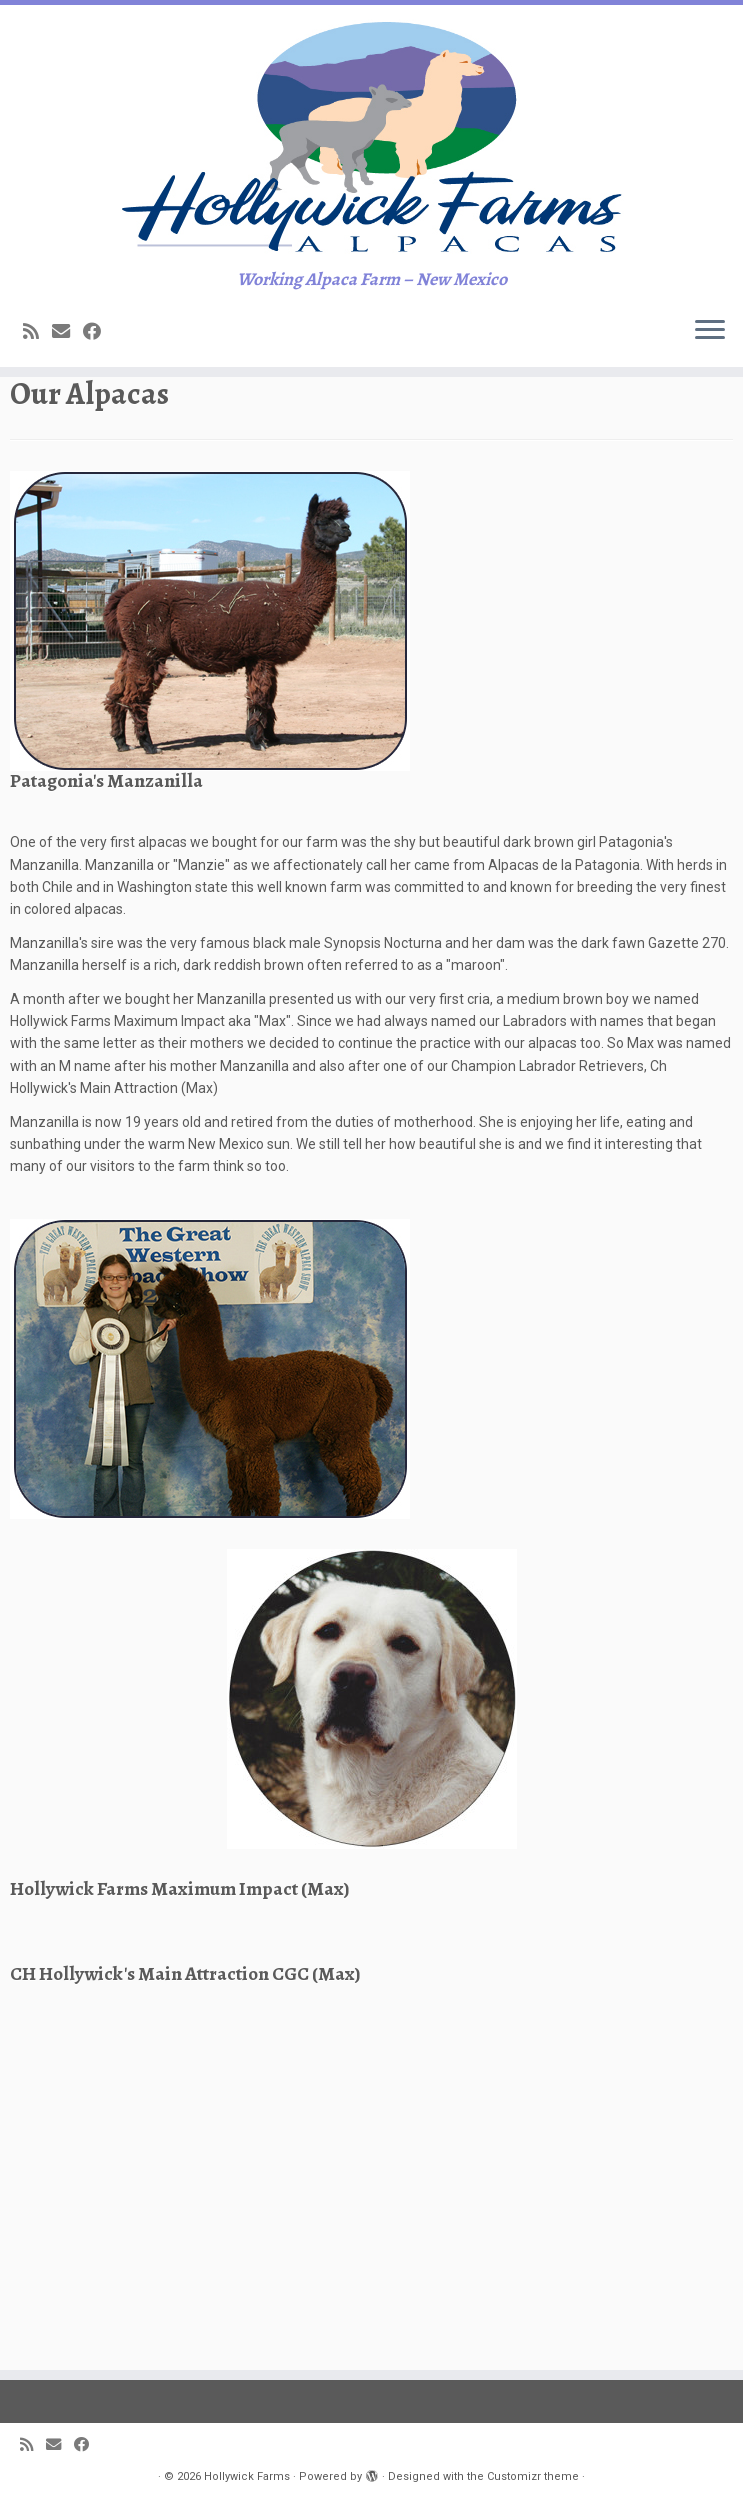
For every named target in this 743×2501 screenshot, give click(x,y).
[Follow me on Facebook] (98, 504)
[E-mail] (67, 504)
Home (29, 586)
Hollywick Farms (247, 2476)
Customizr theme (533, 2476)
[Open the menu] (710, 504)
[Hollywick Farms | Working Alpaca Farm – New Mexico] (371, 223)
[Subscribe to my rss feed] (37, 504)
